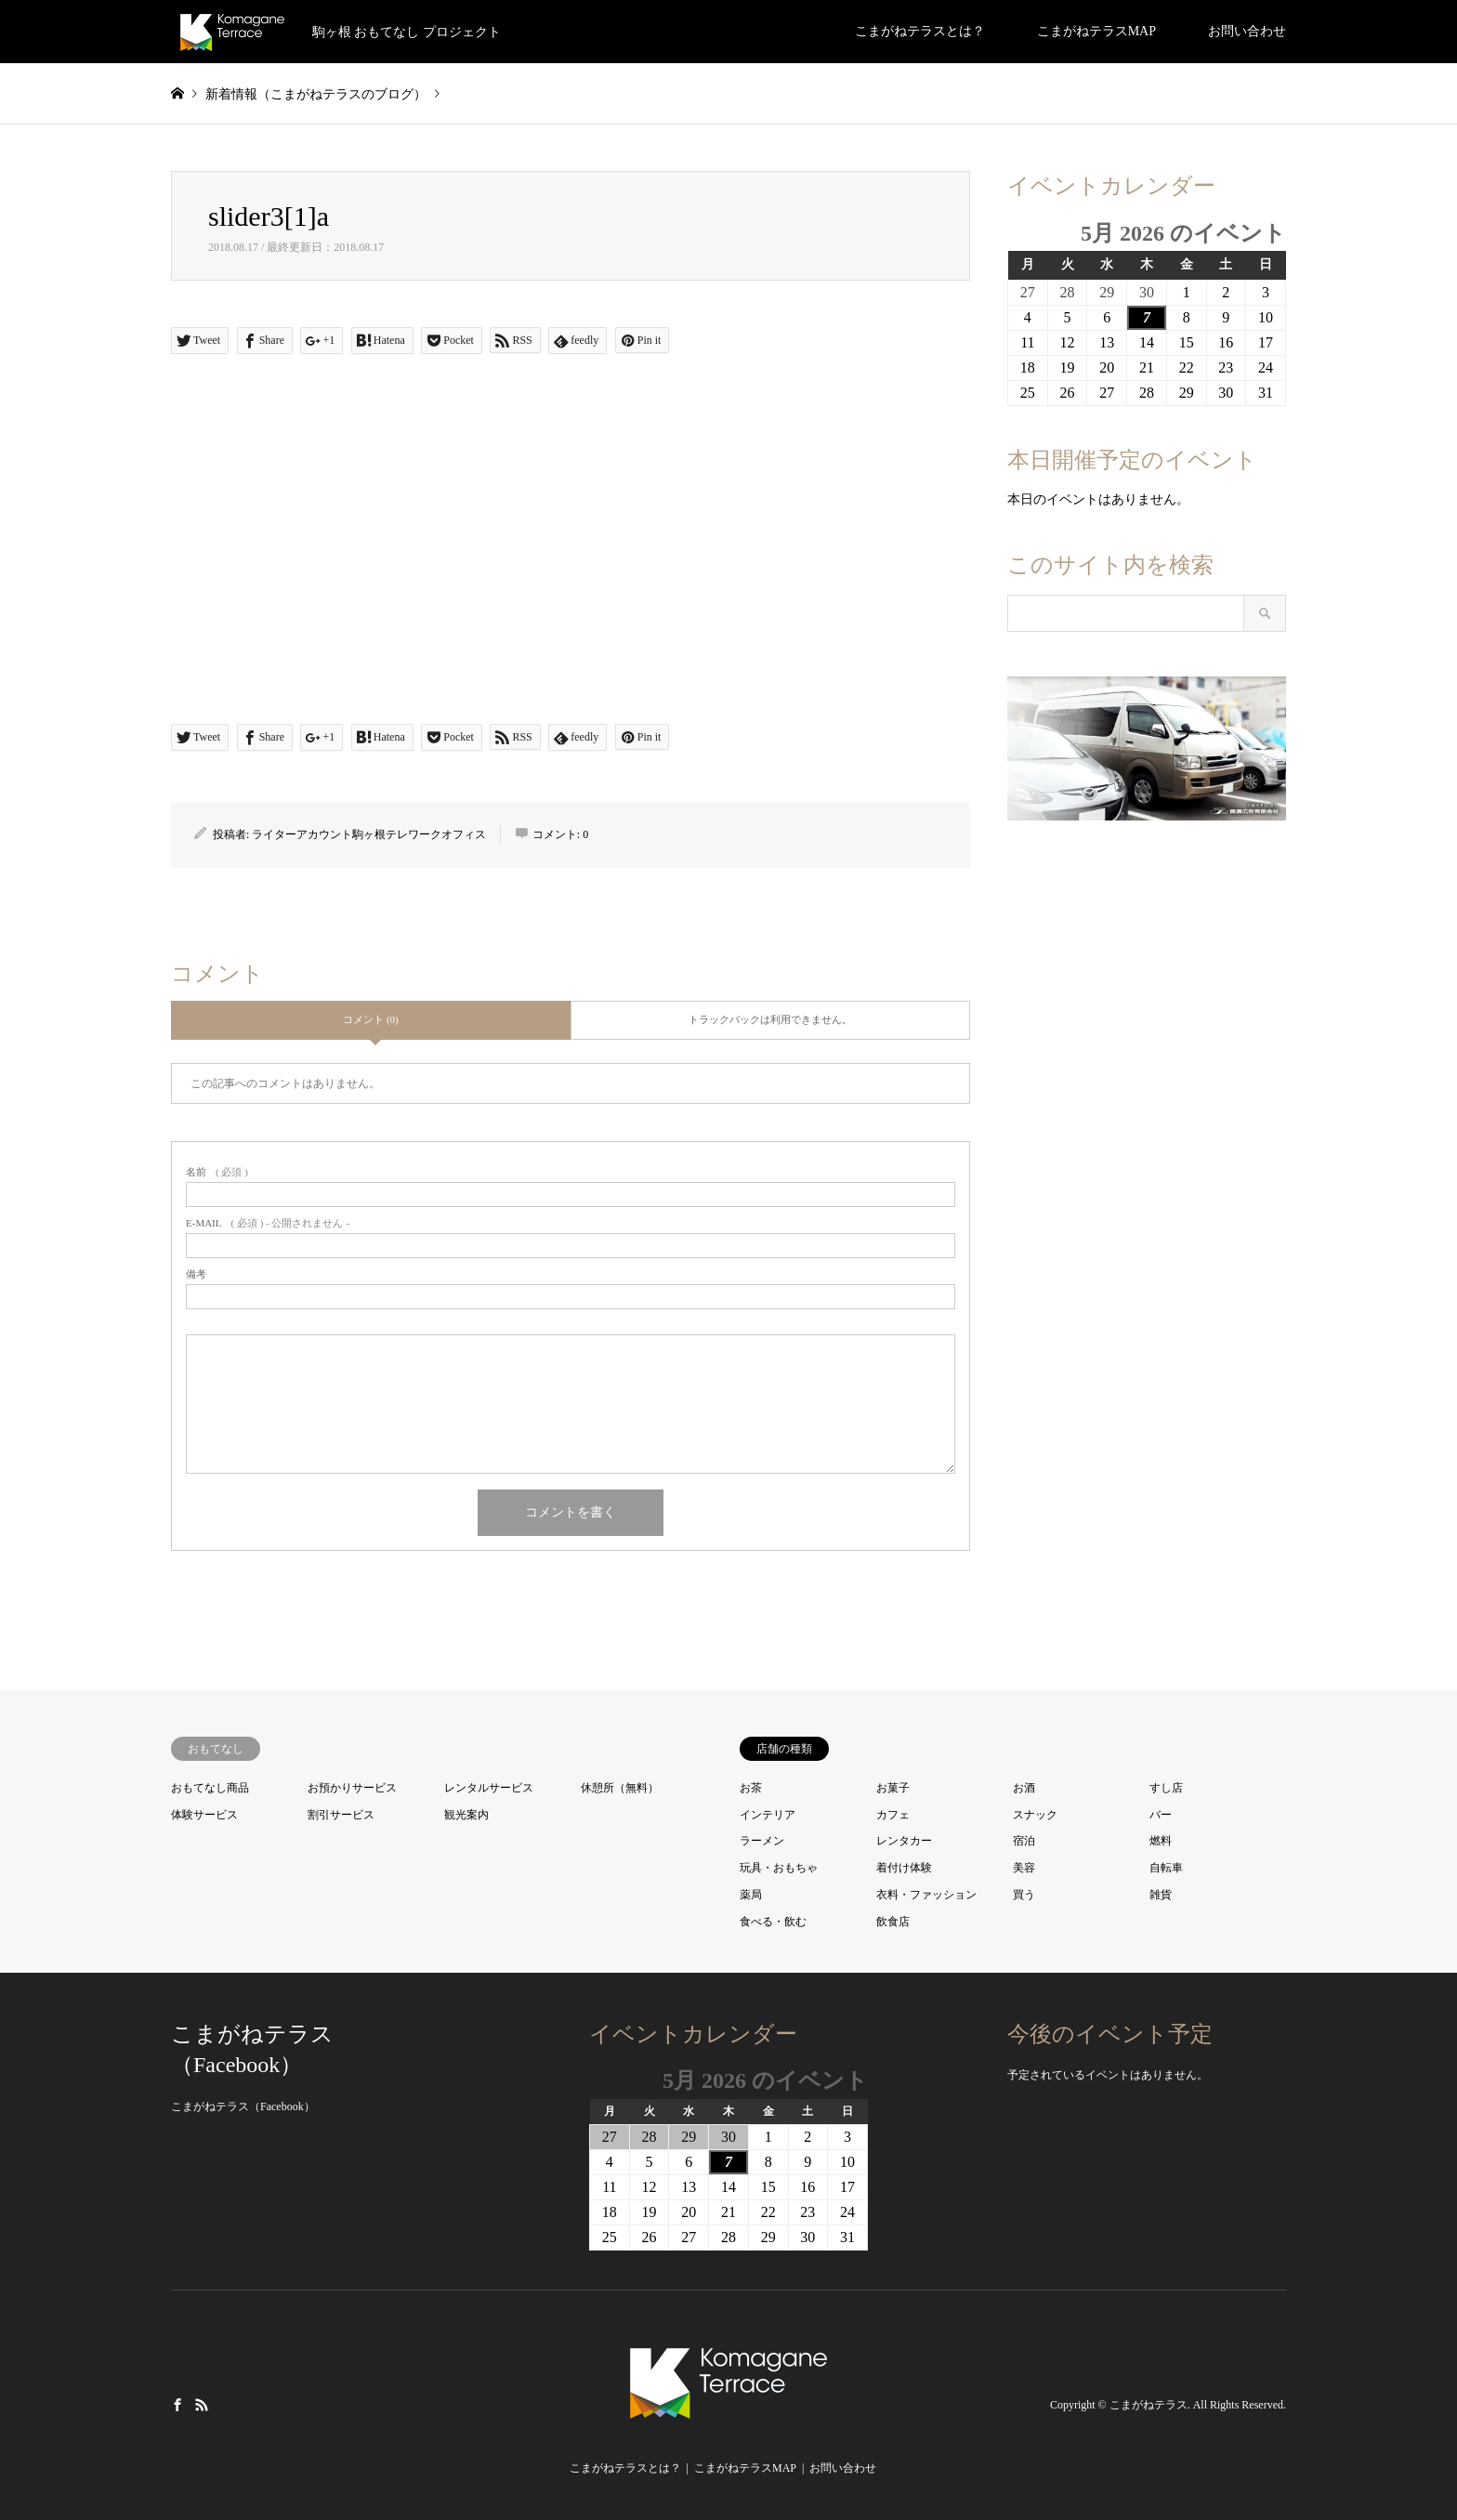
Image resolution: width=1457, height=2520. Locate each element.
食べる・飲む (773, 1921)
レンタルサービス (488, 1787)
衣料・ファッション (926, 1894)
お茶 (751, 1787)
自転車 (1166, 1867)
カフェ (893, 1814)
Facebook (177, 2403)
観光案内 (466, 1814)
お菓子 (893, 1787)
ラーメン (762, 1840)
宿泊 (1024, 1840)
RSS (201, 2403)
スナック (1035, 1814)
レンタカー (904, 1840)
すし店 (1166, 1787)
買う (1024, 1894)
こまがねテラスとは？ (920, 31)
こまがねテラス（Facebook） (243, 2106)
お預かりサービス (352, 1787)
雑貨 (1160, 1894)
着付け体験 (904, 1867)
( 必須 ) (217, 1172)
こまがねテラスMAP (1096, 31)
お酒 (1024, 1787)
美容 (1024, 1867)
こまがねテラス (1148, 2404)
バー (1160, 1814)
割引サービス (341, 1814)
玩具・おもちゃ (779, 1867)
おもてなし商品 (210, 1787)
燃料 (1160, 1840)
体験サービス (204, 1814)
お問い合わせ (1247, 31)
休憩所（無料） (620, 1787)
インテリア (767, 1814)
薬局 (751, 1894)
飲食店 (893, 1921)
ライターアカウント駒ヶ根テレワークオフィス (369, 834)
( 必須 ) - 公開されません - (267, 1223)
